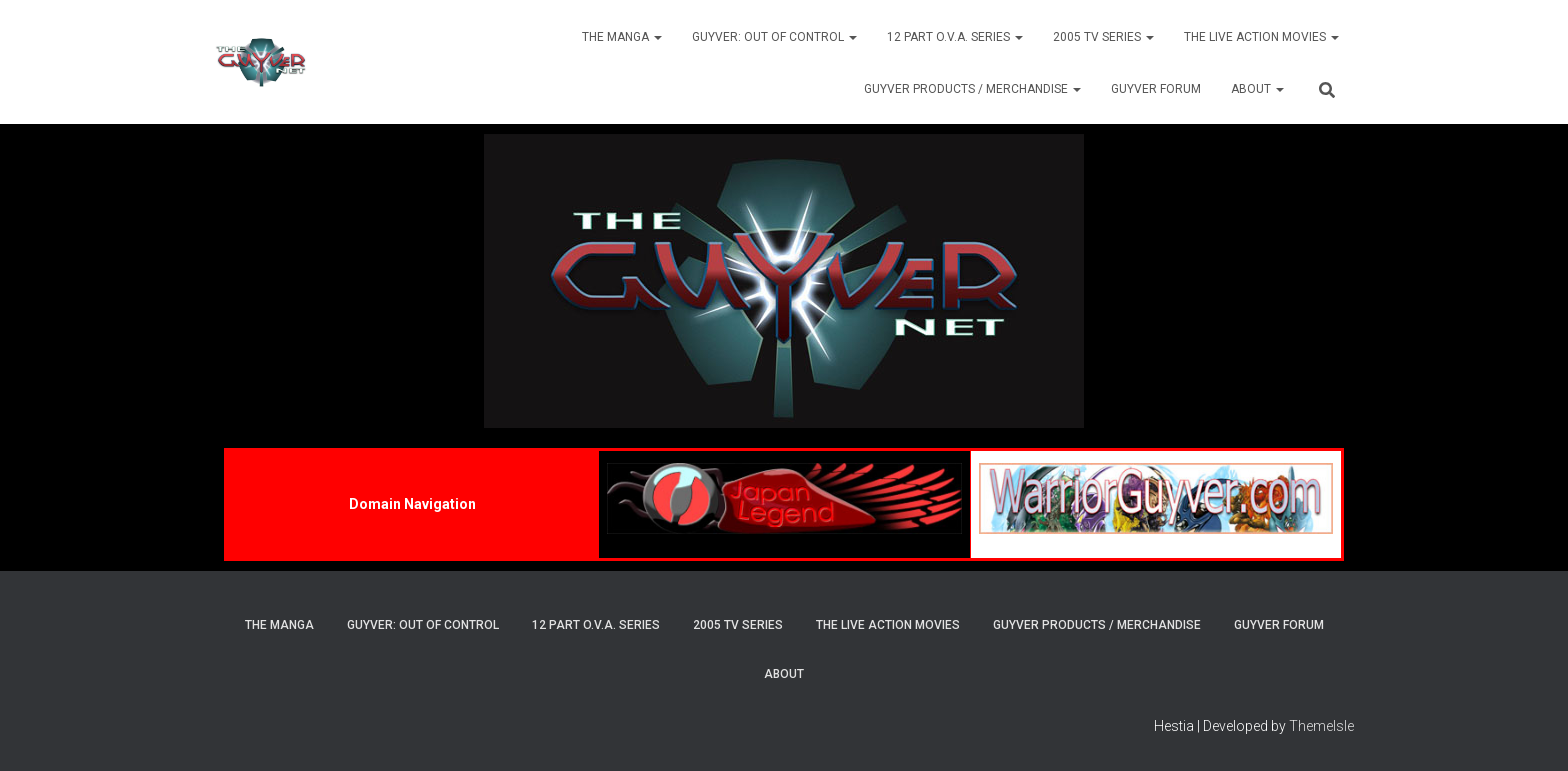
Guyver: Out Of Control (774, 37)
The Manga (622, 37)
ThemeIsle (1321, 726)
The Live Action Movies (1261, 37)
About (1257, 89)
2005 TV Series (1103, 37)
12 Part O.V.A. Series (955, 37)
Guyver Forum (1156, 89)
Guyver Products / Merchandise (972, 89)
